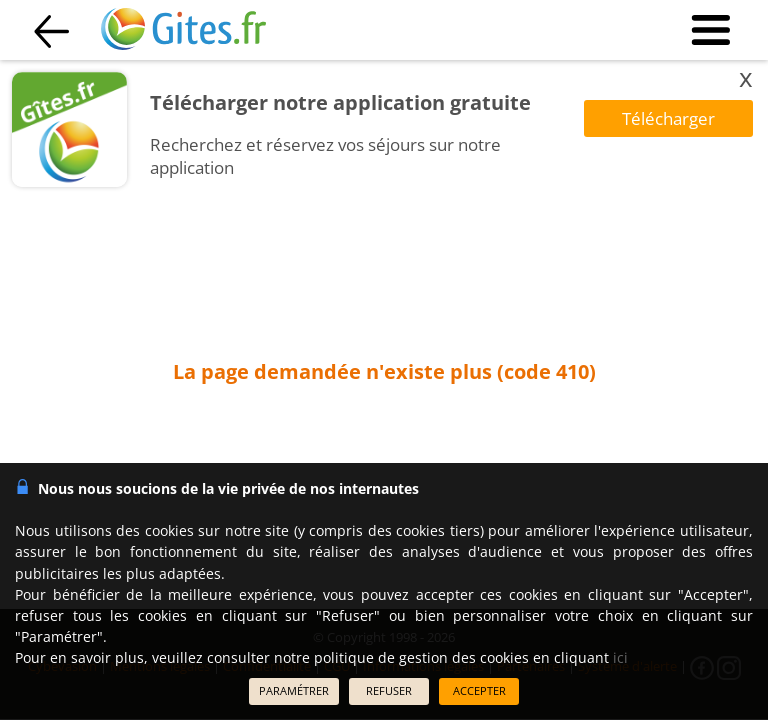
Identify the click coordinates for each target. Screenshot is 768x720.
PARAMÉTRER (294, 690)
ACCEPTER (479, 690)
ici (620, 657)
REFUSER (389, 690)
